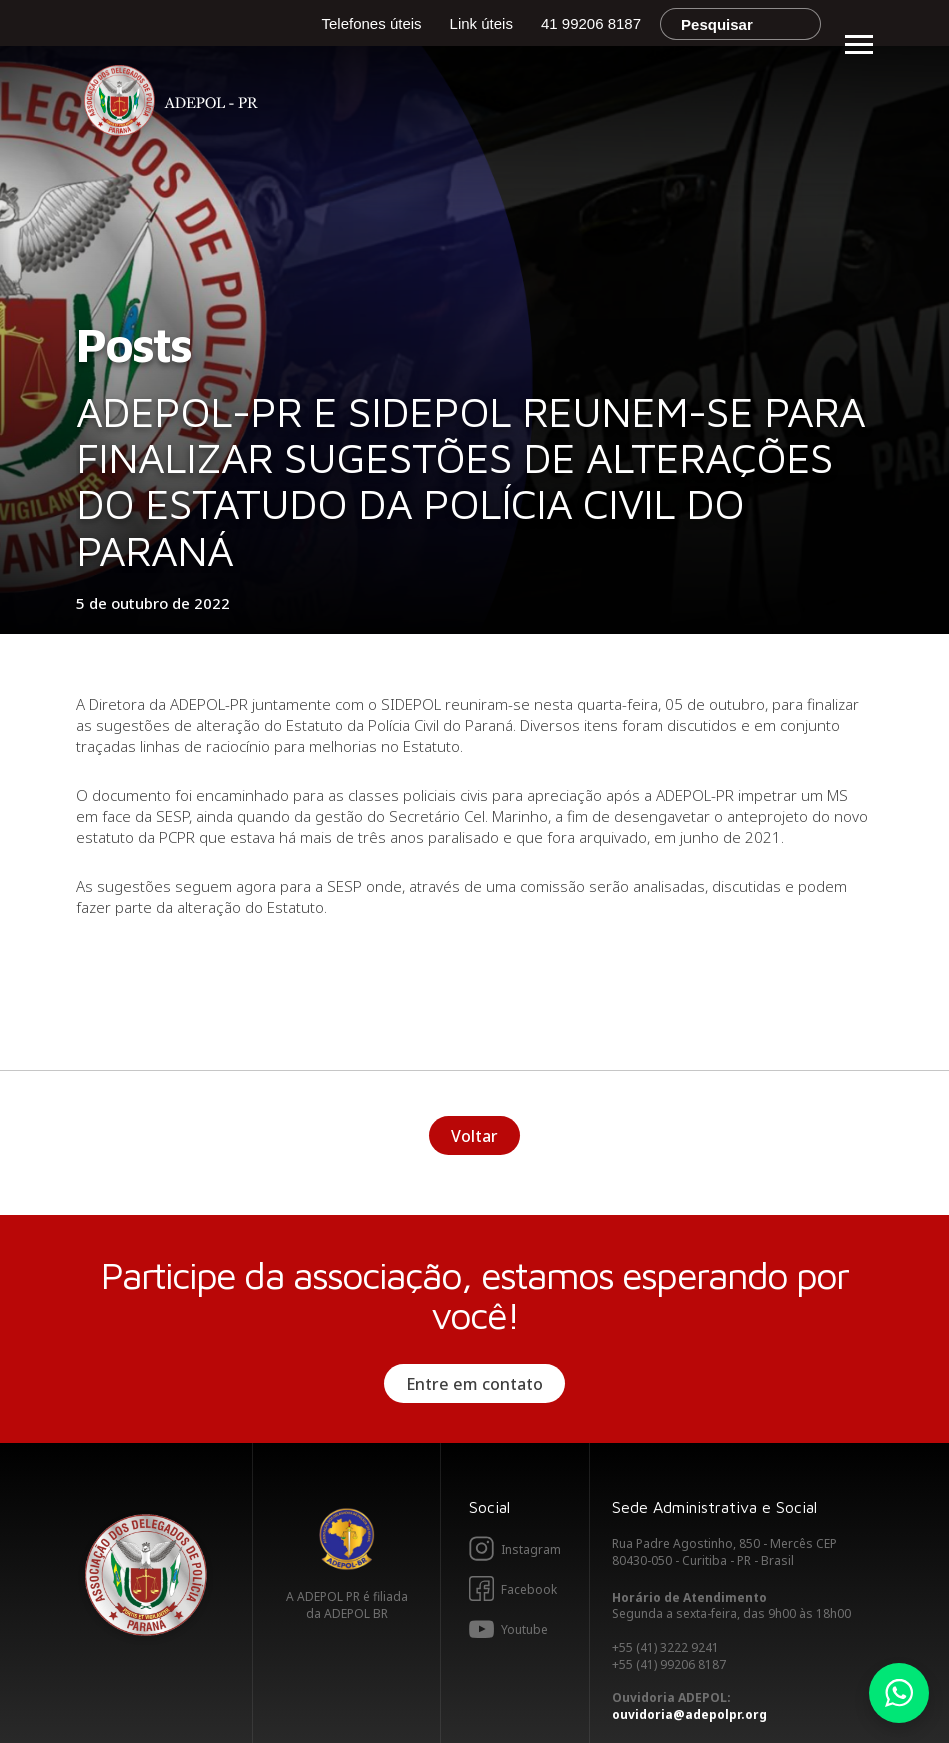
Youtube (524, 1629)
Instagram (531, 1549)
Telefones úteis (372, 23)
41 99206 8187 (591, 23)
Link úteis (481, 23)
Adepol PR (176, 103)
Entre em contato (474, 1384)
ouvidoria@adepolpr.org (689, 1714)
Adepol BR (347, 1539)
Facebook (529, 1589)
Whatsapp (899, 1693)
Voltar (474, 1136)
